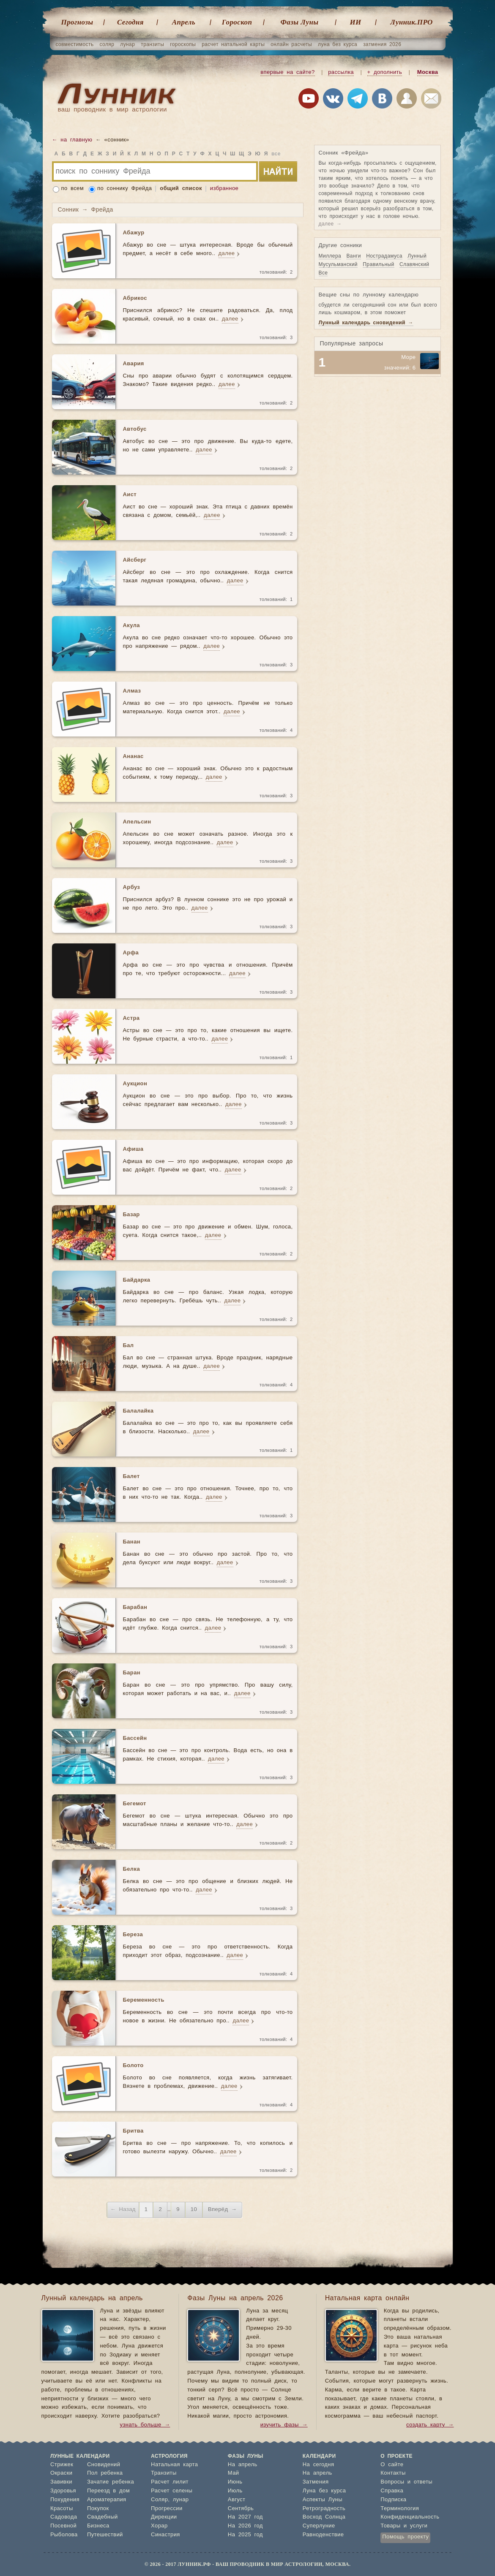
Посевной (63, 2526)
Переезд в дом (108, 2491)
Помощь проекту (405, 2537)
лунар (127, 44)
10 (194, 2209)
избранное (224, 188)
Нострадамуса (384, 256)
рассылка (341, 72)
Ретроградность (324, 2508)
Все (323, 273)
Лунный (417, 256)
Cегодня (130, 22)
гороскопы (183, 44)
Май (233, 2473)
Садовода (63, 2517)
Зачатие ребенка (110, 2482)
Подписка (393, 2500)
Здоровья (63, 2491)
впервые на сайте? (287, 72)
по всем (72, 188)
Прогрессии (167, 2508)
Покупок (98, 2508)
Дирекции (164, 2517)
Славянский (414, 264)
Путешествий (105, 2535)
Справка (391, 2491)
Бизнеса (98, 2526)
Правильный (378, 264)
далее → (330, 224)
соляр (107, 44)
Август (237, 2500)
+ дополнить (384, 72)
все (276, 154)
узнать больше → (145, 2425)
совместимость (75, 44)
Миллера (330, 256)
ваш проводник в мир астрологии (112, 109)
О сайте (391, 2465)
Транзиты (164, 2473)
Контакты (392, 2473)
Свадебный (102, 2517)
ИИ (355, 22)
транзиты (152, 44)
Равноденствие (323, 2535)
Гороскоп (237, 22)
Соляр (159, 2500)
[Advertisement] (377, 436)
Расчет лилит (170, 2482)
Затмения (316, 2482)
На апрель (242, 2465)
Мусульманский (338, 264)
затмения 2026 (382, 44)
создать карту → (430, 2425)
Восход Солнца (324, 2517)
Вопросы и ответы (406, 2482)
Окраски (61, 2473)
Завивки (61, 2482)
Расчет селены (171, 2491)
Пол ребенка (105, 2473)
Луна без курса (324, 2491)
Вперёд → (222, 2209)
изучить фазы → (284, 2425)
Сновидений (103, 2465)
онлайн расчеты (291, 44)
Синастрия (165, 2535)
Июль (235, 2491)
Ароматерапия (106, 2500)
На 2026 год (245, 2526)
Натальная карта (174, 2465)
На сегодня (318, 2465)
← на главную (72, 140)
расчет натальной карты (233, 44)
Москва (427, 72)
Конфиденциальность (409, 2517)
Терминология (399, 2508)
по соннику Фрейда (124, 188)
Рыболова (64, 2535)
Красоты (61, 2508)
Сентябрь (241, 2508)
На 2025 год (245, 2535)
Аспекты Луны (322, 2500)
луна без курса (337, 44)
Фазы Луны (300, 22)
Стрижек (61, 2465)
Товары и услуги (403, 2526)
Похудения (64, 2500)
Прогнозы (77, 22)
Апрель (183, 22)
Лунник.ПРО (411, 22)
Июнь (235, 2482)
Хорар (159, 2526)
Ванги (353, 256)
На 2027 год (245, 2517)
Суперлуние (319, 2526)
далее (227, 253)
